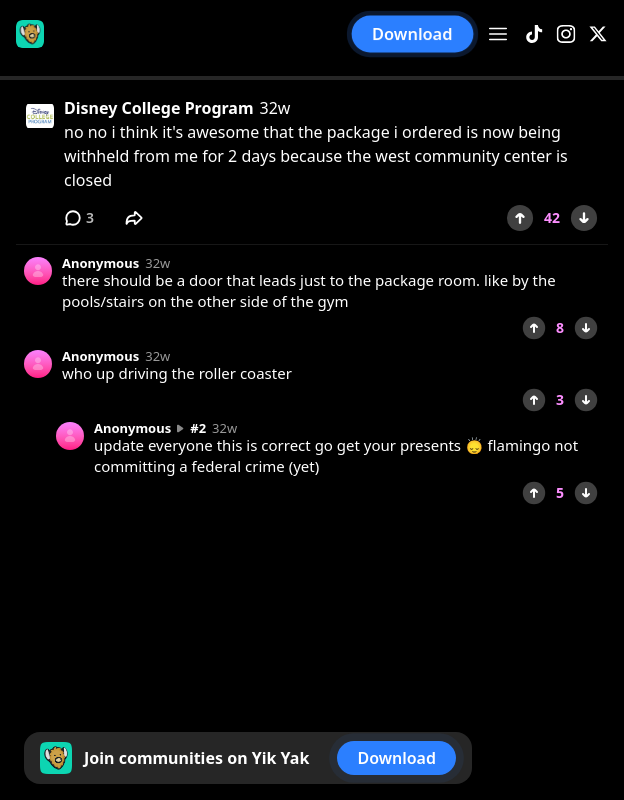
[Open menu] (498, 34)
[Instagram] (566, 34)
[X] (598, 34)
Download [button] (413, 34)
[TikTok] (534, 34)
